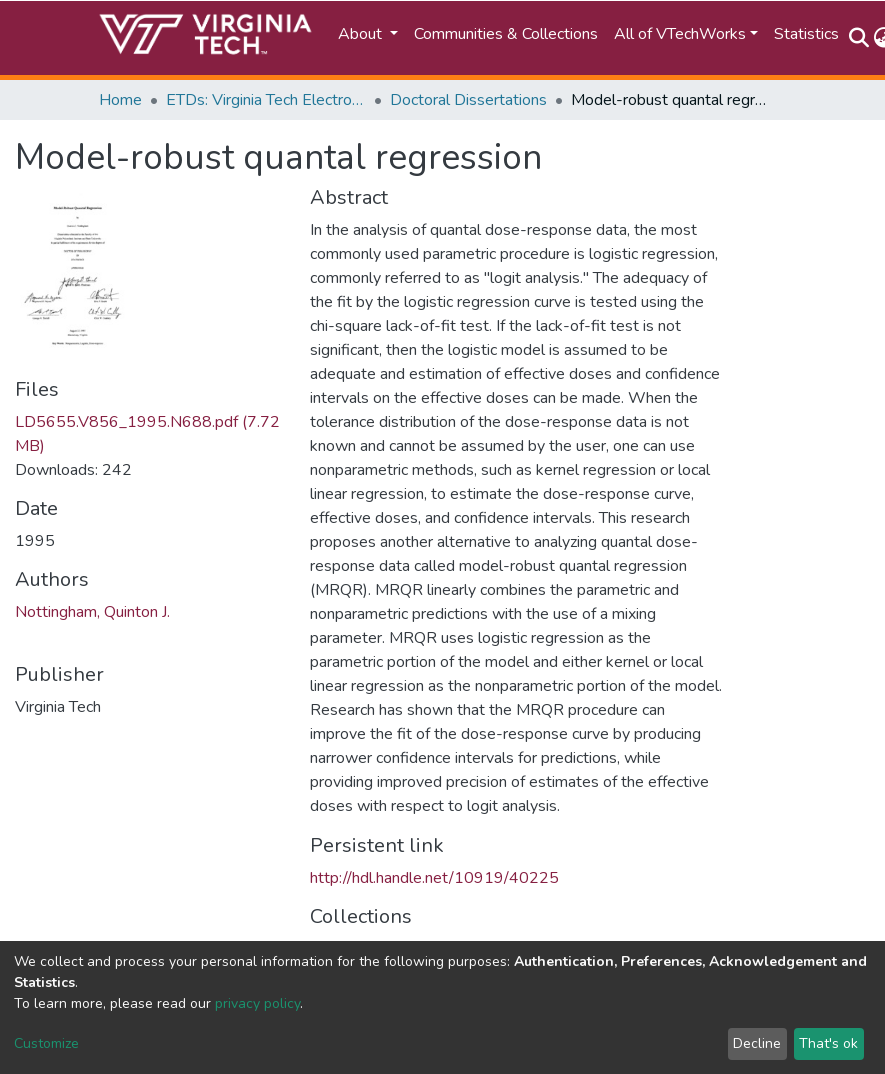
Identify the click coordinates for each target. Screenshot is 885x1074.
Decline (757, 1043)
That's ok (828, 1043)
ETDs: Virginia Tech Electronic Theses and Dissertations (266, 100)
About (362, 34)
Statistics (806, 34)
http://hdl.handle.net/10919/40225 (434, 878)
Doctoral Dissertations (468, 100)
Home (120, 100)
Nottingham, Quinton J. (92, 612)
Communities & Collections (506, 34)
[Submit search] (859, 38)
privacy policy (257, 1003)
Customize (46, 1043)
